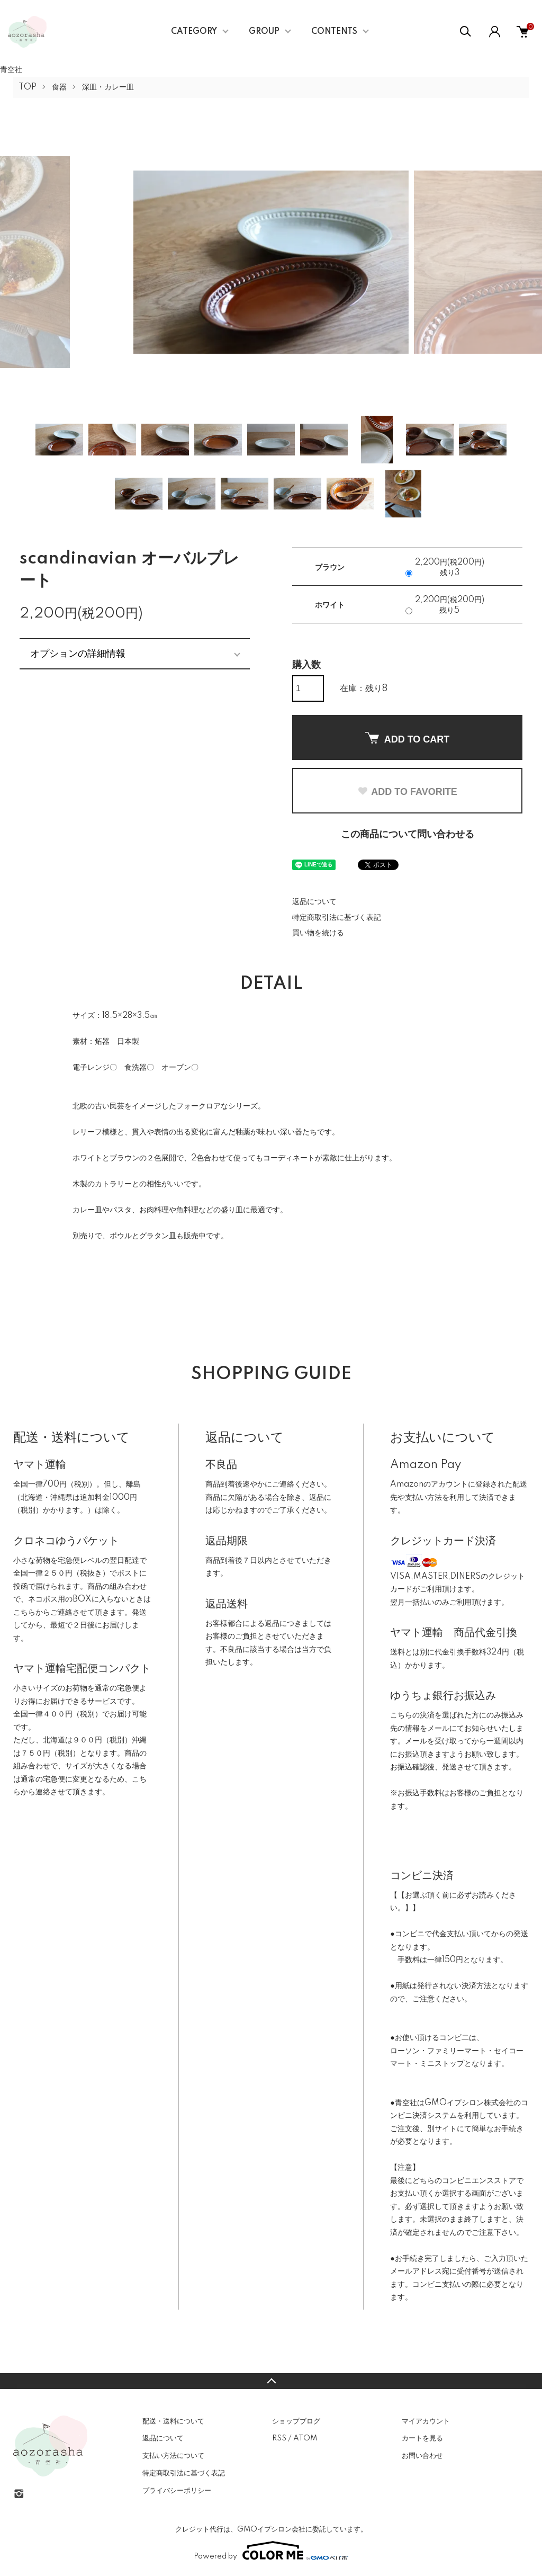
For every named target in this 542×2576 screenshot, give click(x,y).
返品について (314, 902)
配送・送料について (173, 2421)
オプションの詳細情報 (77, 653)
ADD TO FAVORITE (407, 791)
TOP (28, 87)
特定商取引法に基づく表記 (336, 918)
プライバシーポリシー (176, 2490)
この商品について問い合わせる (407, 834)
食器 (59, 87)
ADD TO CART (407, 738)
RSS (279, 2438)
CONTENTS (334, 32)
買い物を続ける (318, 933)
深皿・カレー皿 (108, 87)
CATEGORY (194, 32)
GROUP (264, 32)
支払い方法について (173, 2455)
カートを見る (422, 2438)
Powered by (271, 2550)
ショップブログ (296, 2421)
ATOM (305, 2438)
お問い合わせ (422, 2455)
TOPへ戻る (271, 2381)
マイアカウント (426, 2421)
